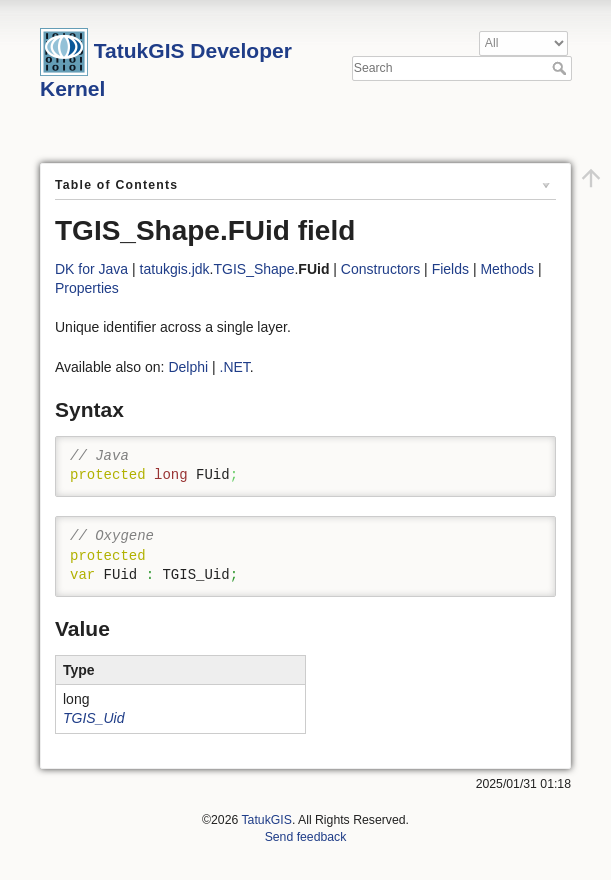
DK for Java (91, 269)
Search (561, 68)
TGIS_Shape (254, 269)
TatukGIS (266, 820)
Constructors (380, 269)
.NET (235, 367)
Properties (87, 288)
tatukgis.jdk (175, 269)
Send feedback (306, 837)
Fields (450, 269)
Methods (507, 269)
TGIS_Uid (93, 718)
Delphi (188, 367)
